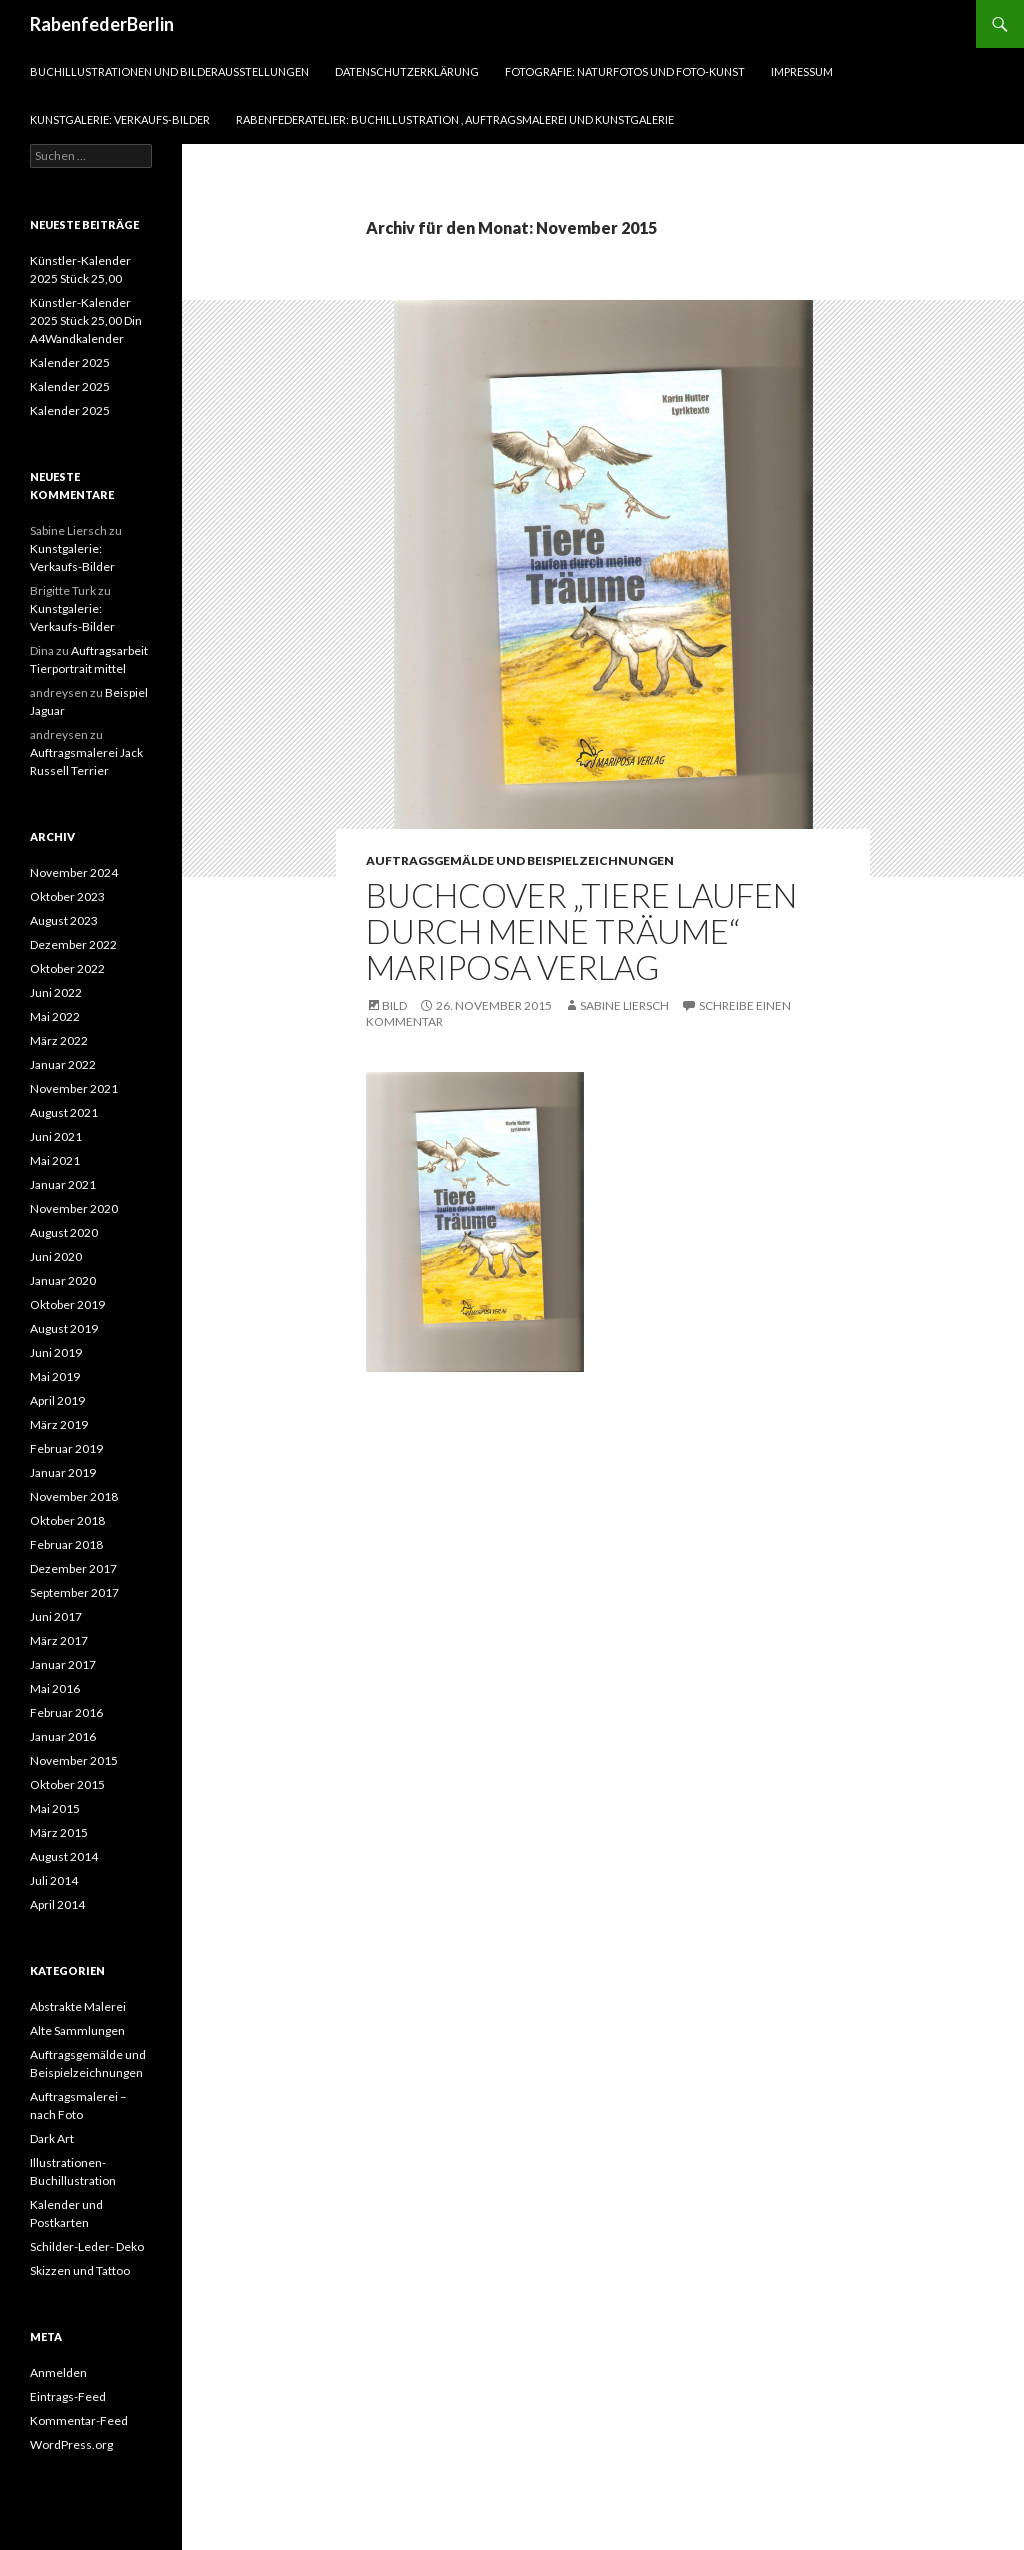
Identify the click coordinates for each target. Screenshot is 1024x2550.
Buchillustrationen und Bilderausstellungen (169, 71)
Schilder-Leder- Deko (87, 2246)
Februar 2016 (66, 1712)
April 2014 (57, 1904)
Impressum (802, 71)
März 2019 (59, 1424)
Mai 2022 (55, 1016)
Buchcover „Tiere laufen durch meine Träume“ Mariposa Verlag (581, 931)
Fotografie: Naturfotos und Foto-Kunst (625, 71)
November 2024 (74, 872)
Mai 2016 (55, 1688)
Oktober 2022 (67, 968)
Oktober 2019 (67, 1304)
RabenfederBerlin (102, 24)
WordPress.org (71, 2444)
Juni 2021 (56, 1136)
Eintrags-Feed (68, 2396)
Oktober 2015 (67, 1784)
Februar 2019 (66, 1448)
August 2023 (64, 920)
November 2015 (74, 1760)
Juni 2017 (56, 1616)
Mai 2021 (55, 1160)
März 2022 (59, 1040)
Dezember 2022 (73, 944)
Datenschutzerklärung (407, 71)
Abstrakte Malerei (78, 2006)
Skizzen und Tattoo (80, 2270)
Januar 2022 (63, 1064)
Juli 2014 (54, 1880)
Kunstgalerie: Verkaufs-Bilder (120, 119)
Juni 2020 (56, 1256)
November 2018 (74, 1496)
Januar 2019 (63, 1472)
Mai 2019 (55, 1376)
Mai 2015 (55, 1808)
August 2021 (64, 1112)
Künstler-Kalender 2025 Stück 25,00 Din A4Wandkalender (86, 320)
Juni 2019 (56, 1352)
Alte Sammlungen (77, 2030)
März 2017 (59, 1640)
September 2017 (74, 1592)
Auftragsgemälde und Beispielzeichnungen (520, 860)
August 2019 (64, 1328)
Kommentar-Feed (79, 2420)
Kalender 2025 (70, 362)
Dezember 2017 (73, 1568)
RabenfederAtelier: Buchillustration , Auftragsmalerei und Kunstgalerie (455, 119)
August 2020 (64, 1232)
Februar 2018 (66, 1544)
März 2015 (59, 1832)
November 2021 (74, 1088)
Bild (394, 1005)
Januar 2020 (63, 1280)
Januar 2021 (63, 1184)
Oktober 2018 (67, 1520)
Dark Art (52, 2138)
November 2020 (74, 1208)
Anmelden (58, 2372)
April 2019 (57, 1400)
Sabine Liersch (624, 1005)
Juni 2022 (56, 992)
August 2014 (64, 1856)
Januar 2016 (63, 1736)
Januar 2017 (63, 1664)
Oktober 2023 (67, 896)
